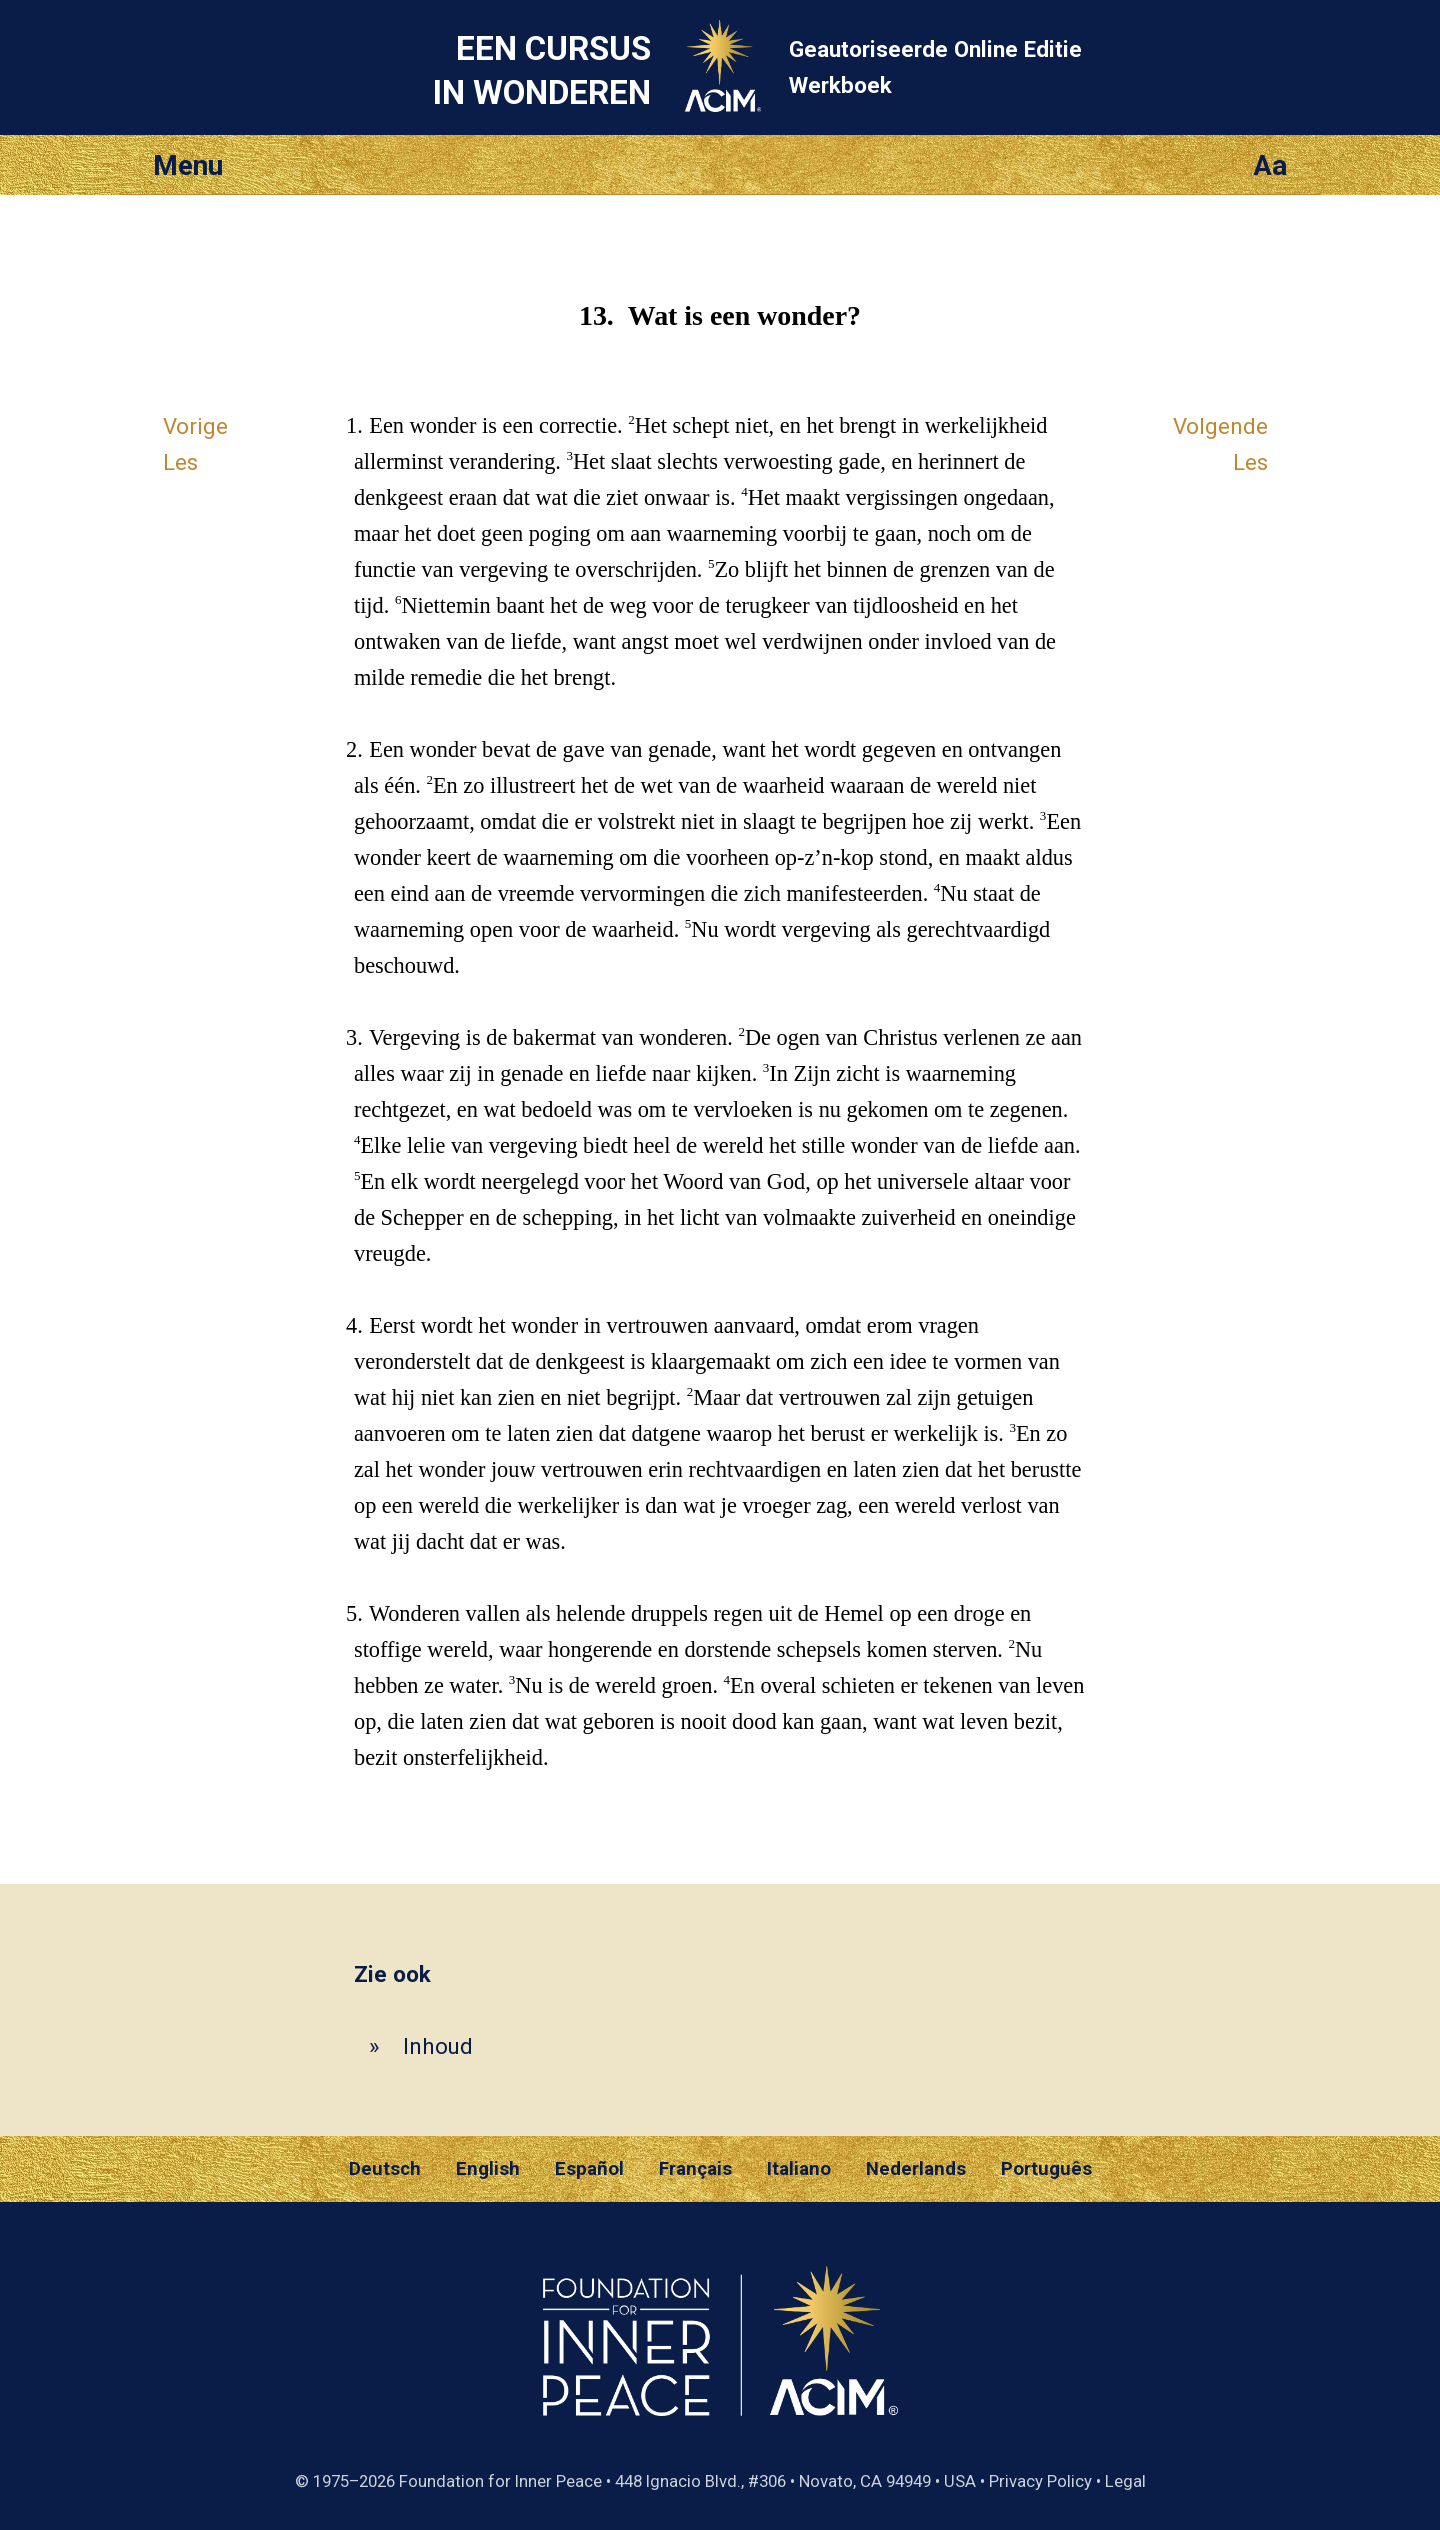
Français (695, 2169)
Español (589, 2169)
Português (1046, 2169)
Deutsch (385, 2169)
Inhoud (438, 2046)
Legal (1125, 2481)
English (488, 2169)
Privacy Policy (1040, 2481)
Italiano (799, 2169)
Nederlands (916, 2169)
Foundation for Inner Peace (500, 2481)
